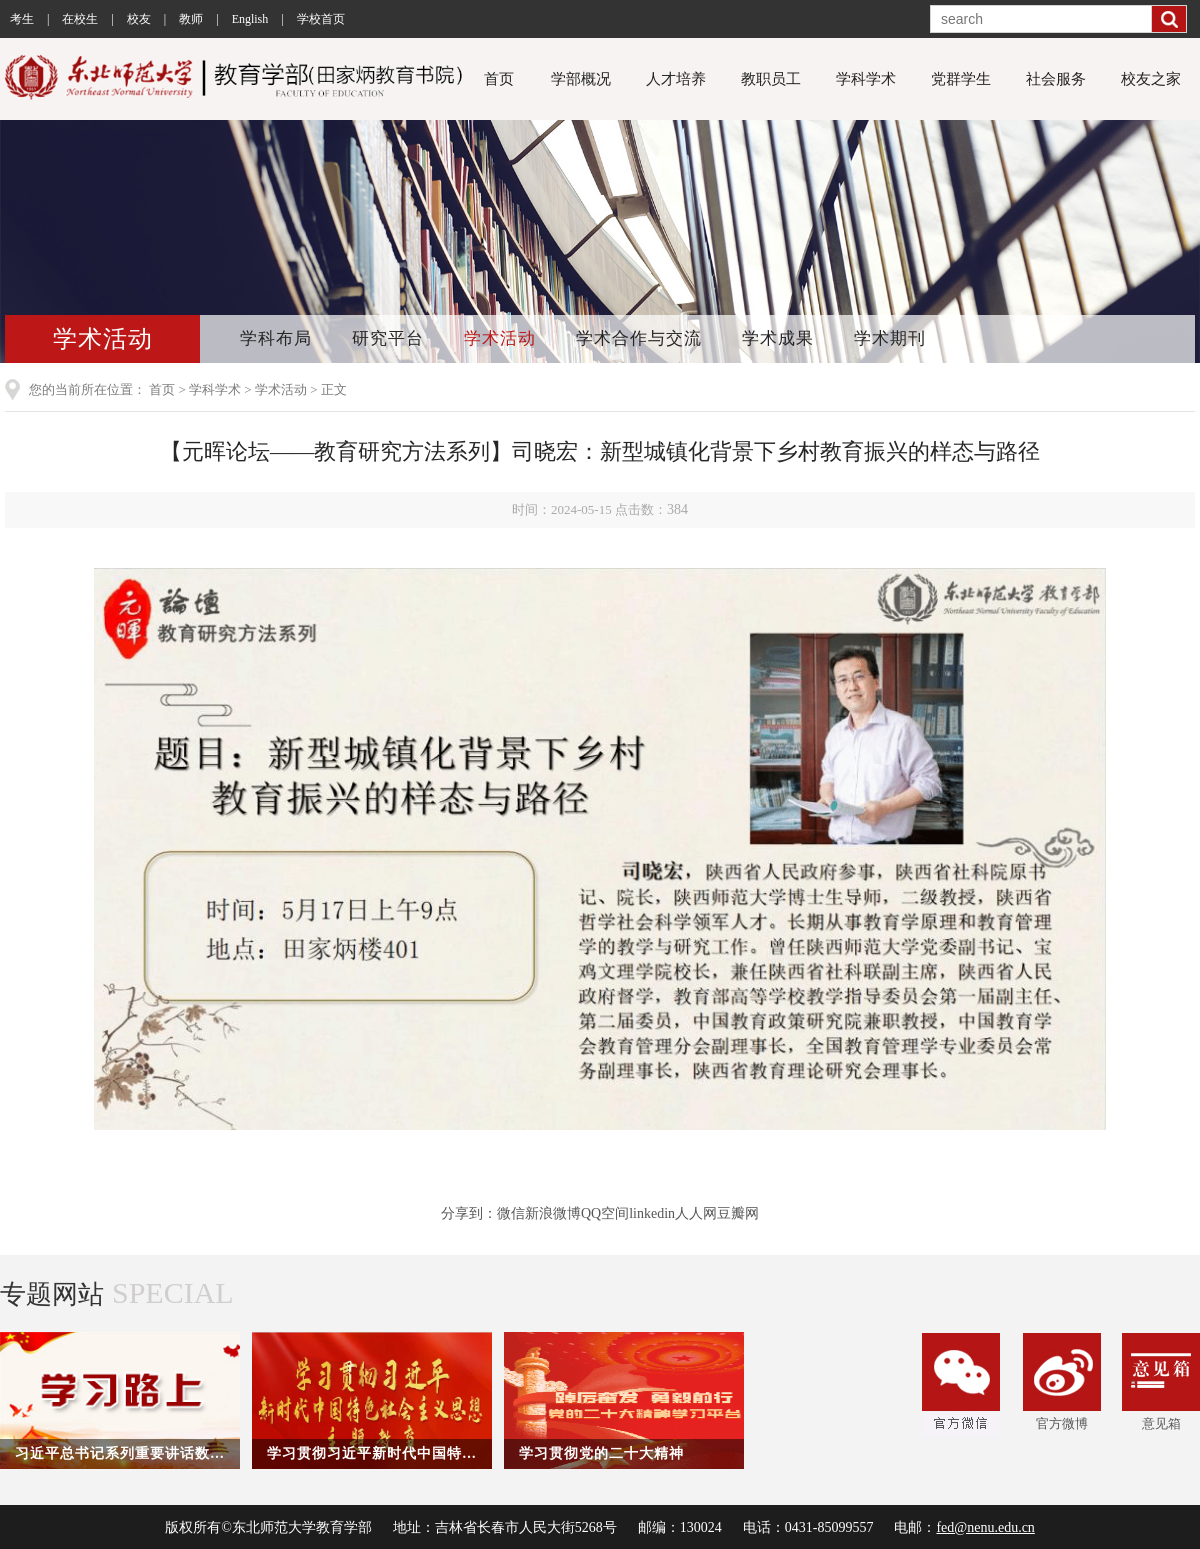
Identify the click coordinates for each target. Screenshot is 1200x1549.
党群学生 (961, 79)
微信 (511, 1213)
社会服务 (1056, 79)
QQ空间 (605, 1213)
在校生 (80, 19)
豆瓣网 (738, 1213)
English (250, 19)
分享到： (469, 1213)
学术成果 (778, 338)
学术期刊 (890, 338)
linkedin (652, 1213)
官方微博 (1062, 1382)
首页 (499, 79)
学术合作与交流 (639, 338)
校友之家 (1151, 79)
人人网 (696, 1213)
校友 (139, 19)
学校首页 (321, 19)
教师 (191, 19)
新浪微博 (553, 1213)
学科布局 (276, 338)
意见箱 (1161, 1382)
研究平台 (388, 338)
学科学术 (866, 79)
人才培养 (676, 79)
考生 (22, 19)
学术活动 (500, 338)
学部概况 (581, 79)
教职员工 (771, 79)
